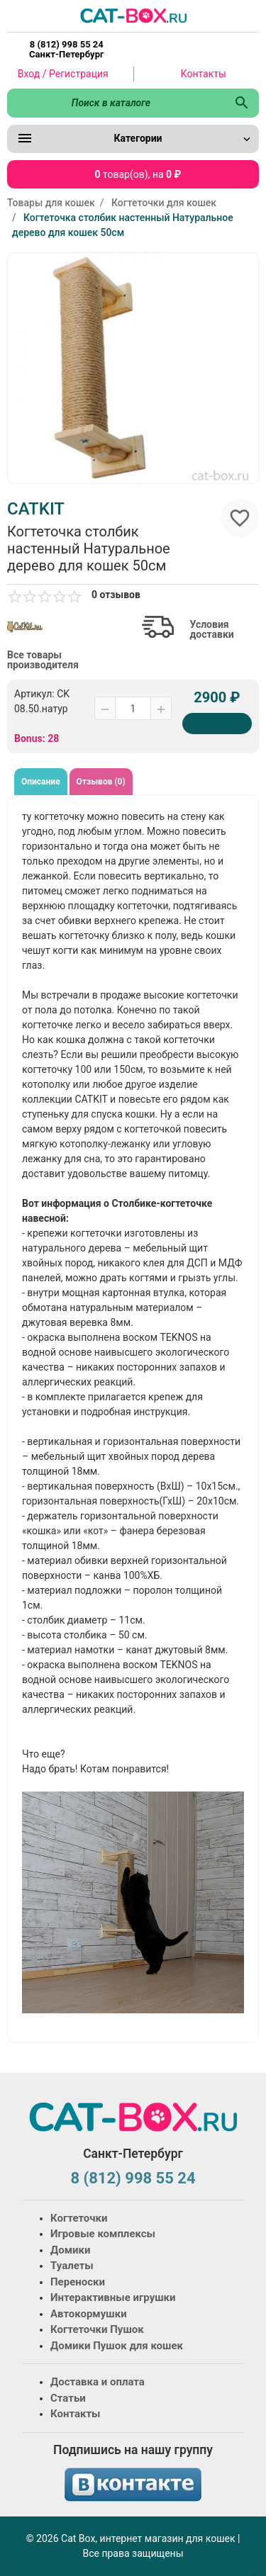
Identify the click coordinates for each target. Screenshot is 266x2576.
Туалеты (72, 2265)
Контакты (203, 73)
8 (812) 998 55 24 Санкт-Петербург (66, 50)
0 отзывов (116, 595)
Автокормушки (88, 2313)
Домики (70, 2250)
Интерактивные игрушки (113, 2297)
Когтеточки (79, 2218)
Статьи (68, 2398)
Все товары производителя (43, 660)
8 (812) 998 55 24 (132, 2178)
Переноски (77, 2282)
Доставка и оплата (97, 2381)
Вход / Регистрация (63, 73)
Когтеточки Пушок (97, 2329)
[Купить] (217, 723)
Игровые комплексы (102, 2233)
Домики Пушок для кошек (116, 2345)
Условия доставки (212, 629)
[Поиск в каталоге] (116, 103)
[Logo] (133, 15)
